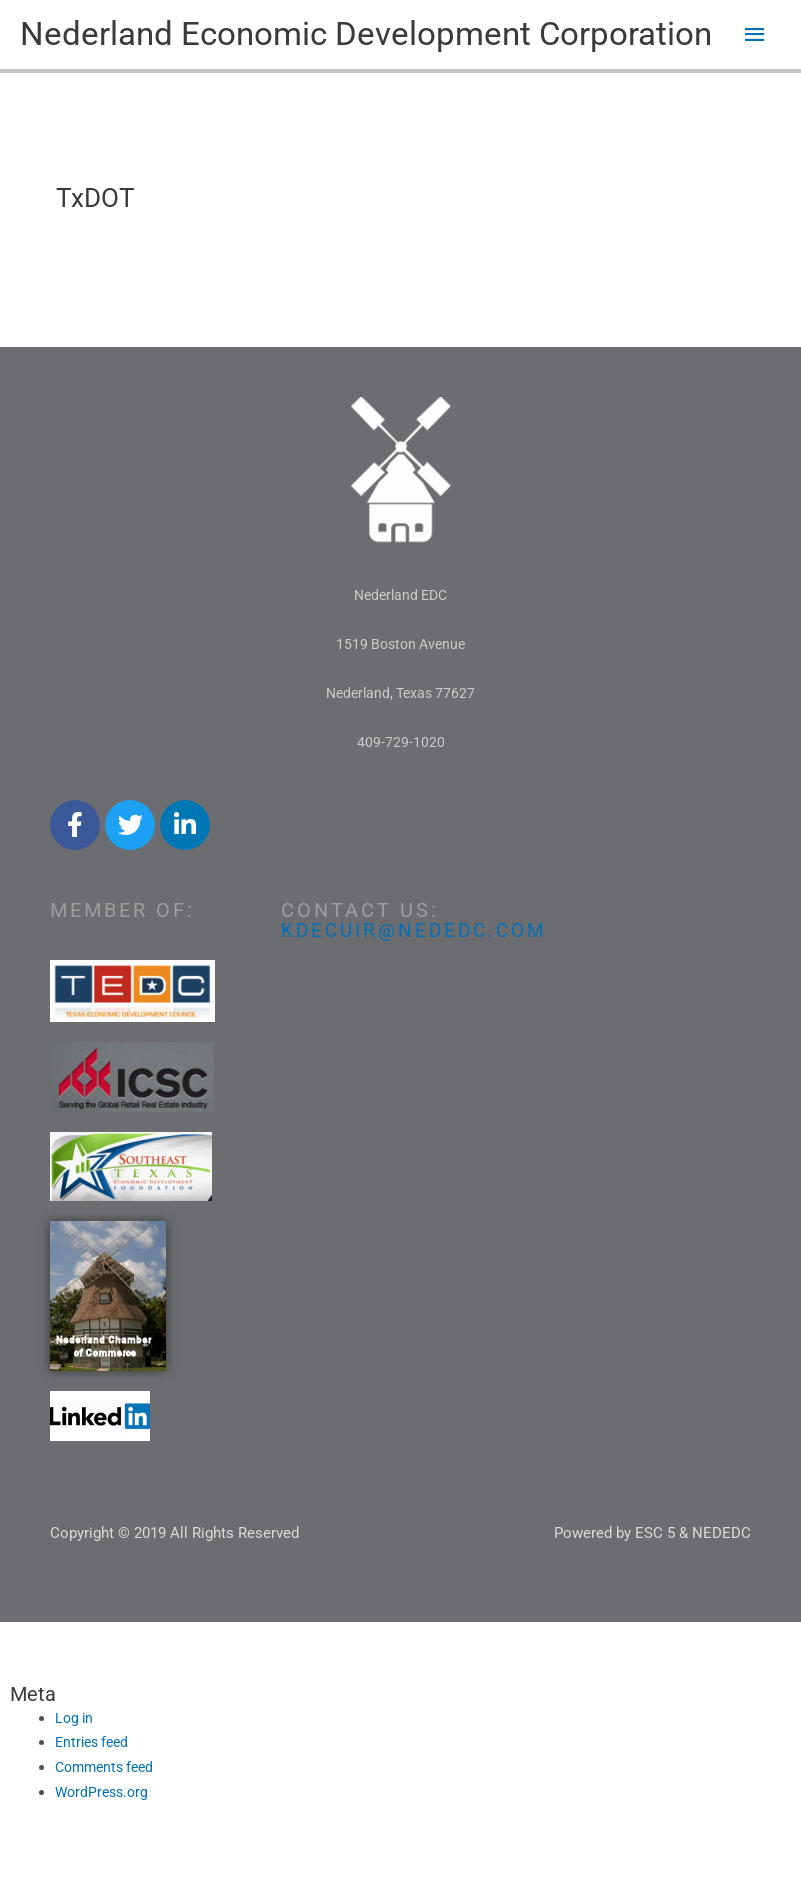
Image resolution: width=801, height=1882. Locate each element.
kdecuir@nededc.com (419, 974)
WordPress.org (104, 1837)
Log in (75, 1762)
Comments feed (108, 1812)
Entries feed (95, 1787)
